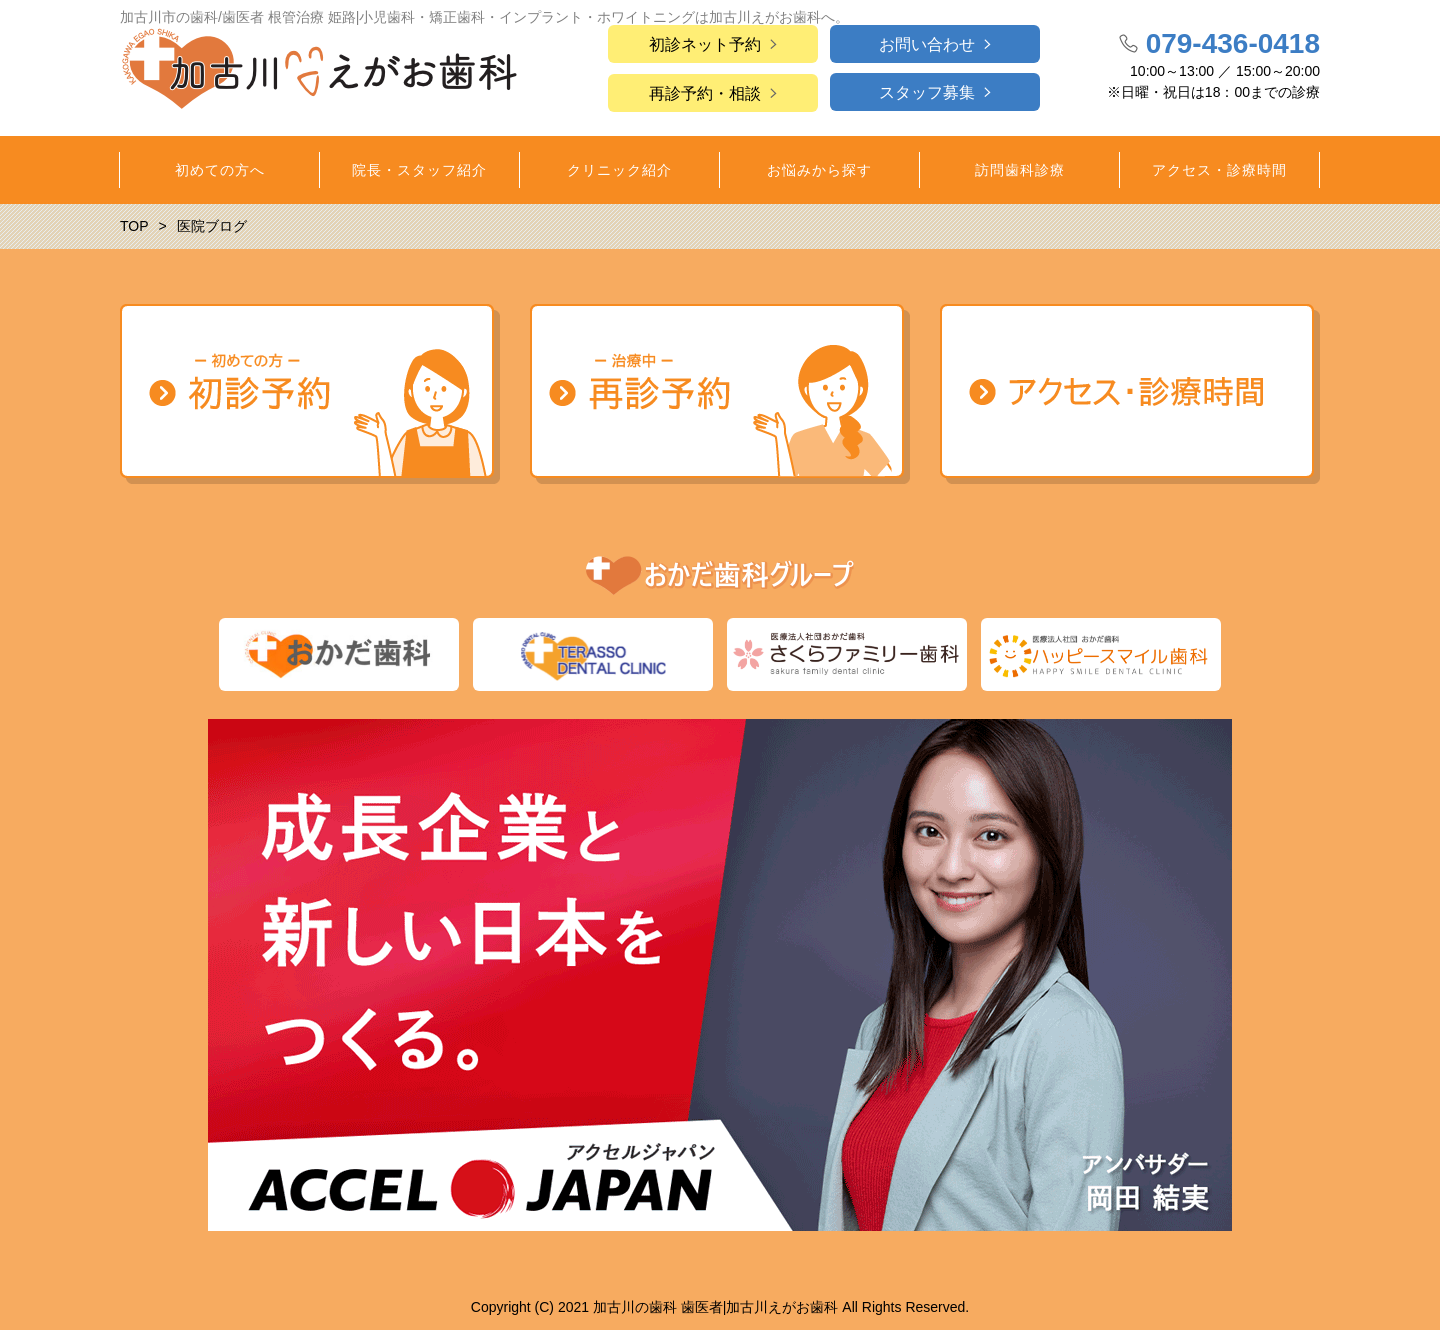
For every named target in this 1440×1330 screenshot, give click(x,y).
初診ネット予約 (705, 44)
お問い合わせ (927, 44)
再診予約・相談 (705, 93)
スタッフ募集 (927, 92)
